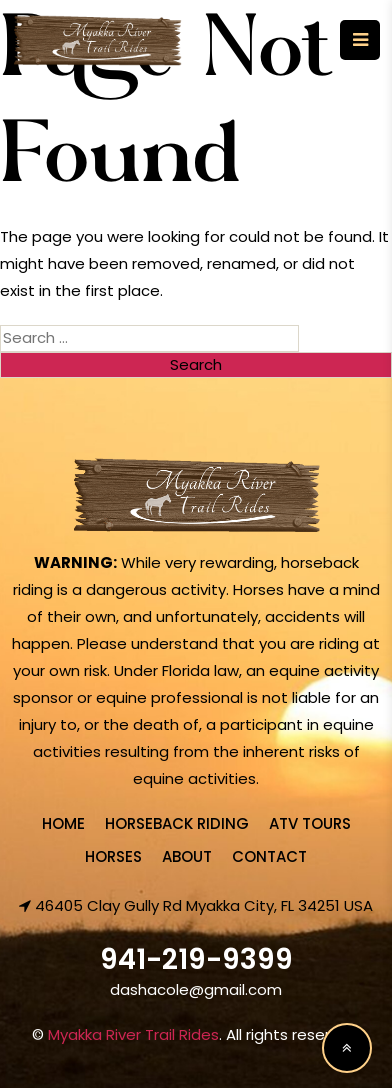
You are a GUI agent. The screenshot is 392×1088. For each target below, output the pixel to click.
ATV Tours (310, 823)
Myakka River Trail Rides (133, 1034)
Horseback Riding (177, 823)
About (187, 856)
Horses (113, 856)
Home (63, 823)
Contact (269, 856)
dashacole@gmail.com (196, 989)
